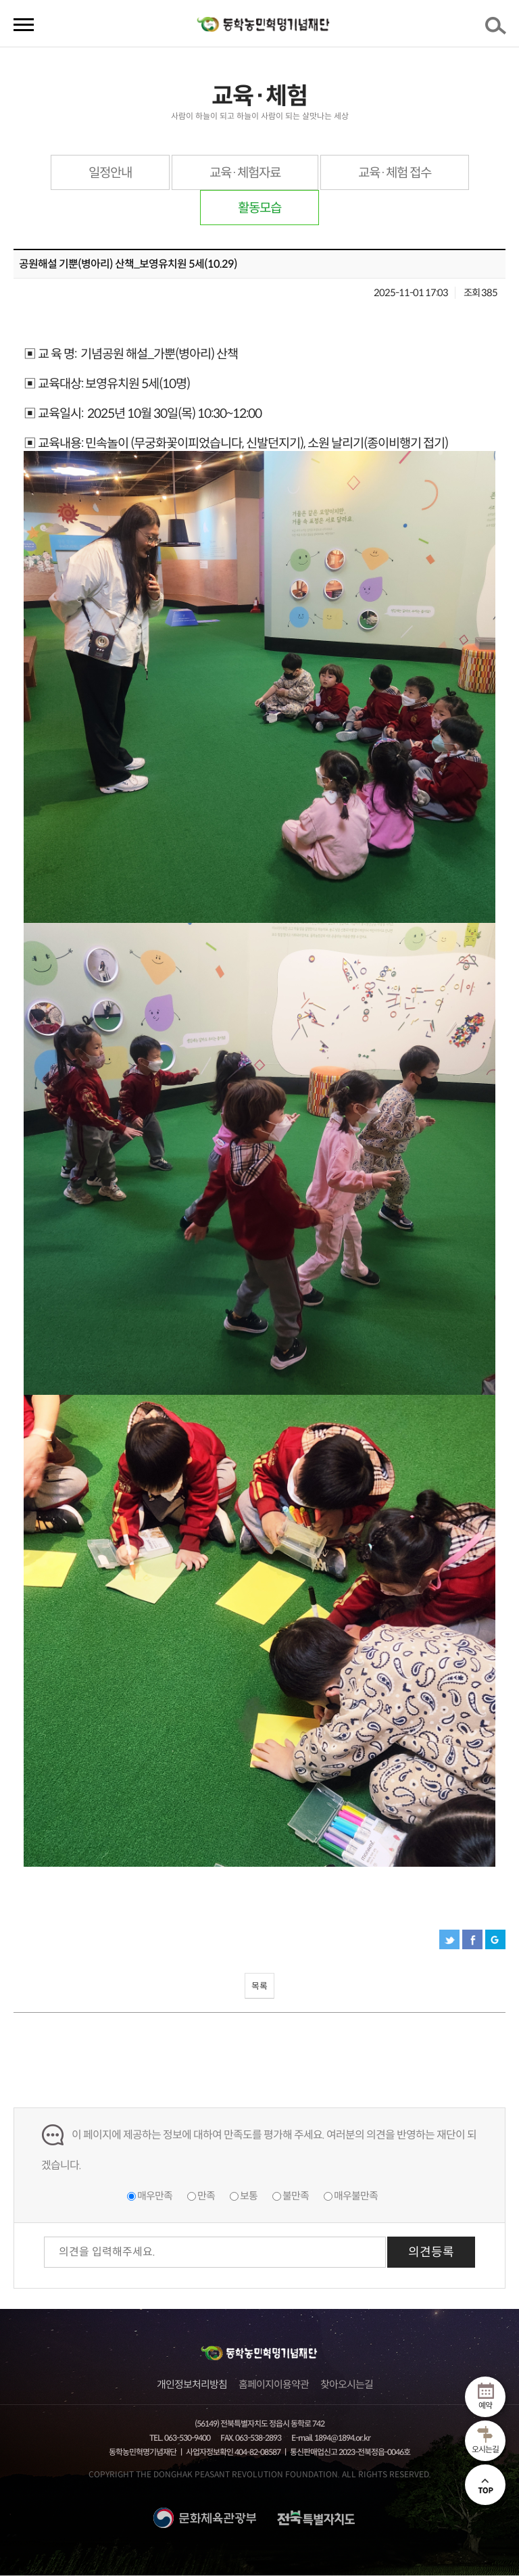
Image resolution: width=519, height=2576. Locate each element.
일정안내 (110, 173)
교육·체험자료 (244, 173)
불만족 (295, 2195)
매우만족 (154, 2195)
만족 (206, 2195)
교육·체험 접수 (394, 173)
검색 (498, 30)
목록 (259, 1986)
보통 (248, 2195)
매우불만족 (356, 2195)
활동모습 (259, 208)
